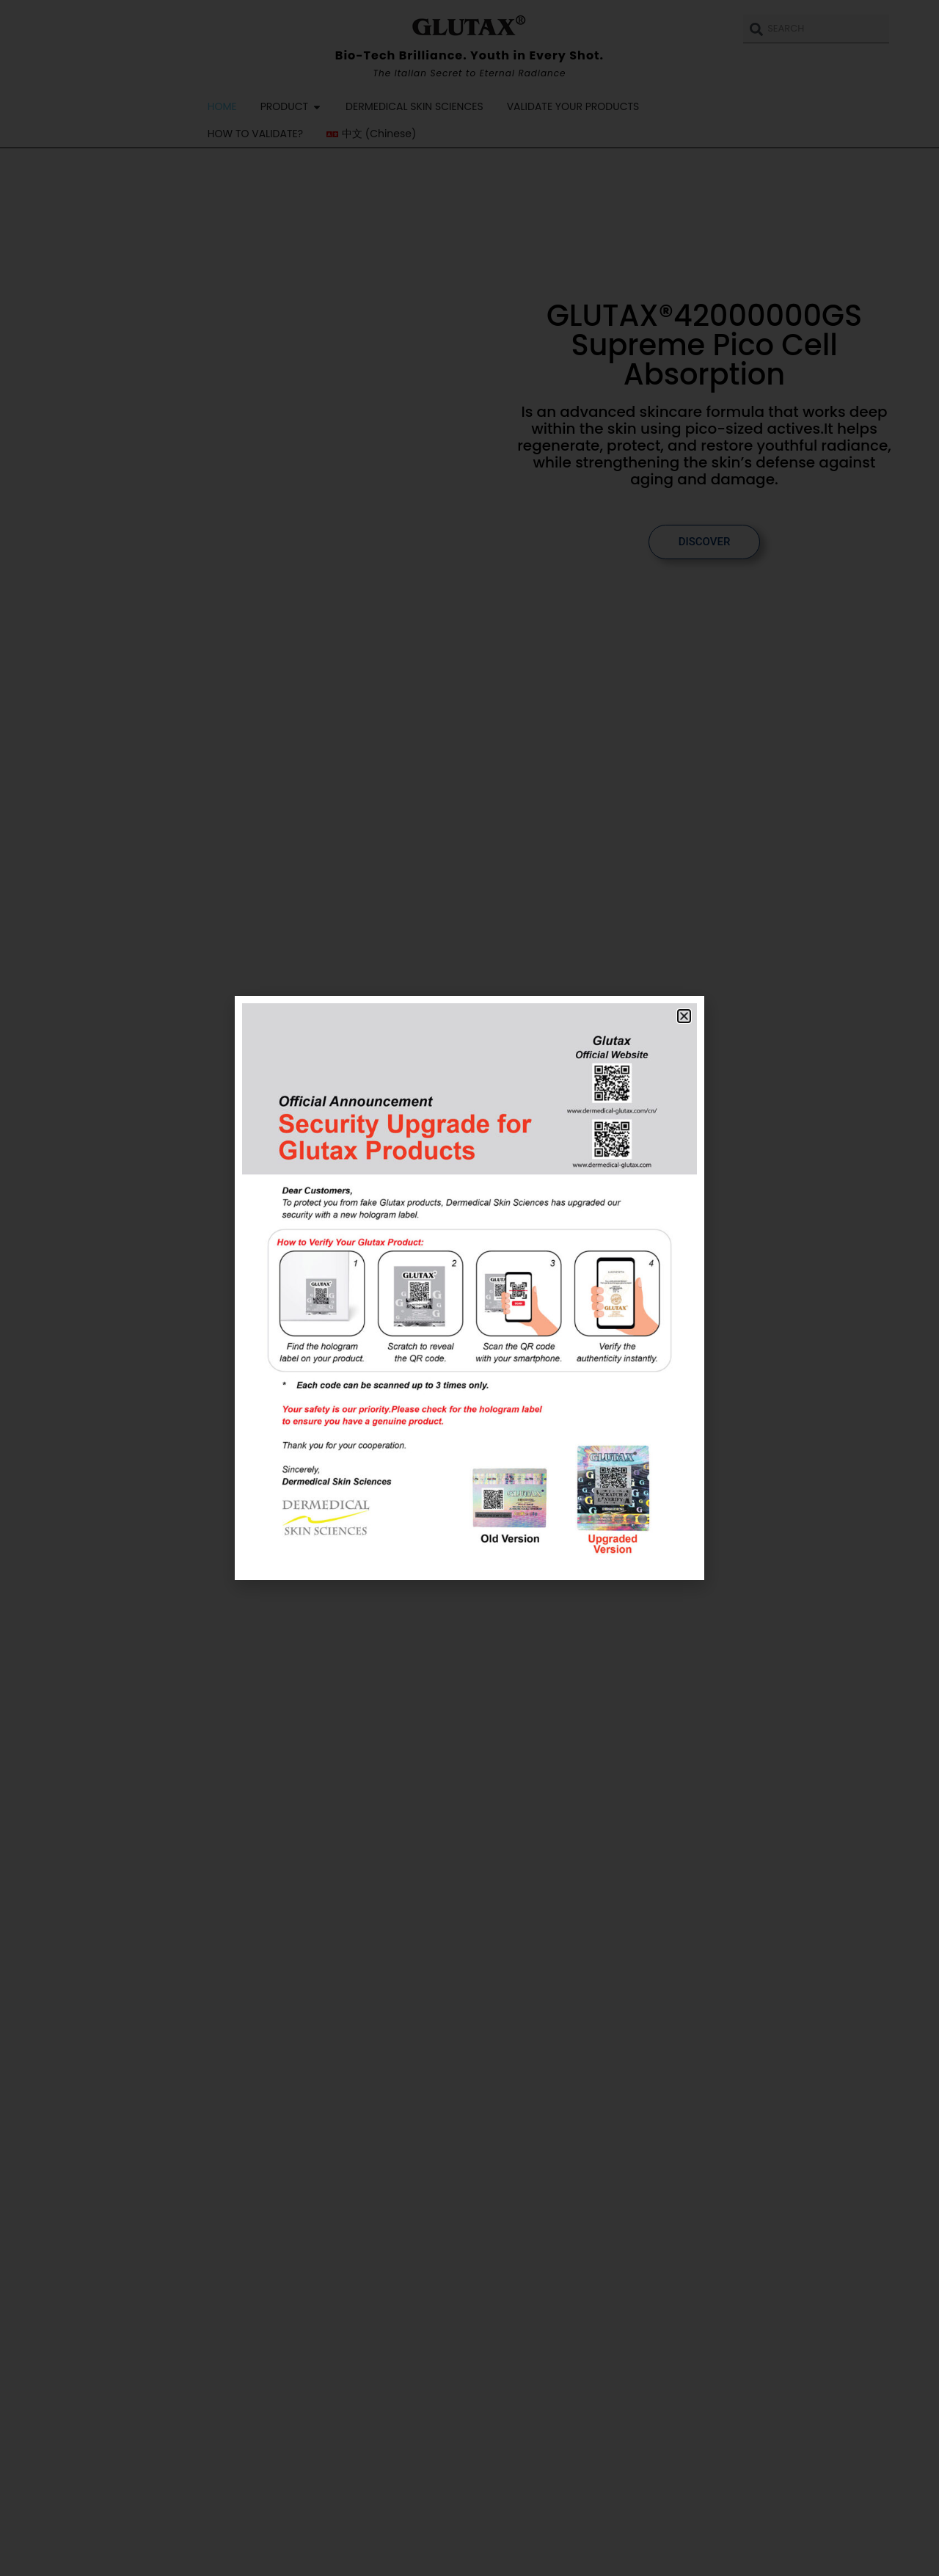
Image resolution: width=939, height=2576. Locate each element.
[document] (469, 1288)
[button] (684, 1016)
